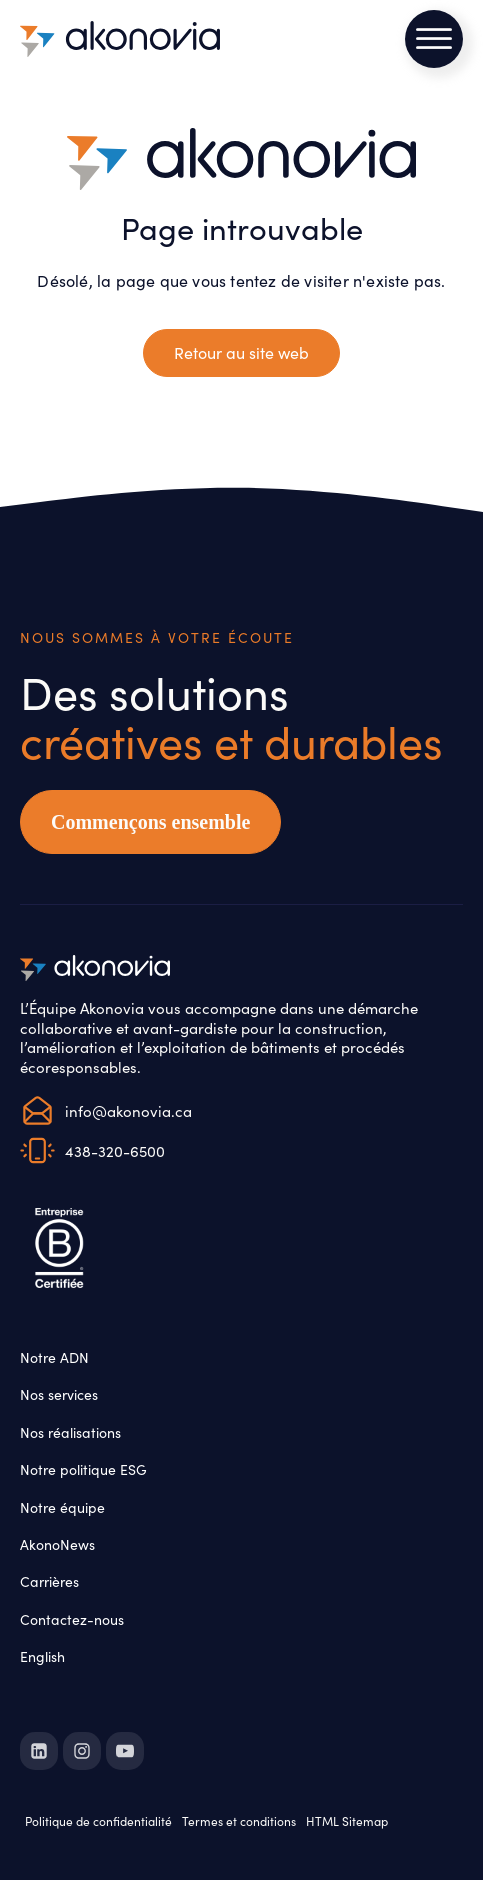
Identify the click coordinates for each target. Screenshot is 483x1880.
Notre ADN (54, 1357)
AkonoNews (57, 1544)
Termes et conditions (239, 1820)
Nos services (59, 1394)
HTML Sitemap (347, 1820)
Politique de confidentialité (98, 1820)
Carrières (49, 1581)
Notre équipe (62, 1507)
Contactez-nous (72, 1619)
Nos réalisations (70, 1432)
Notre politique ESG (83, 1469)
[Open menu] (434, 39)
